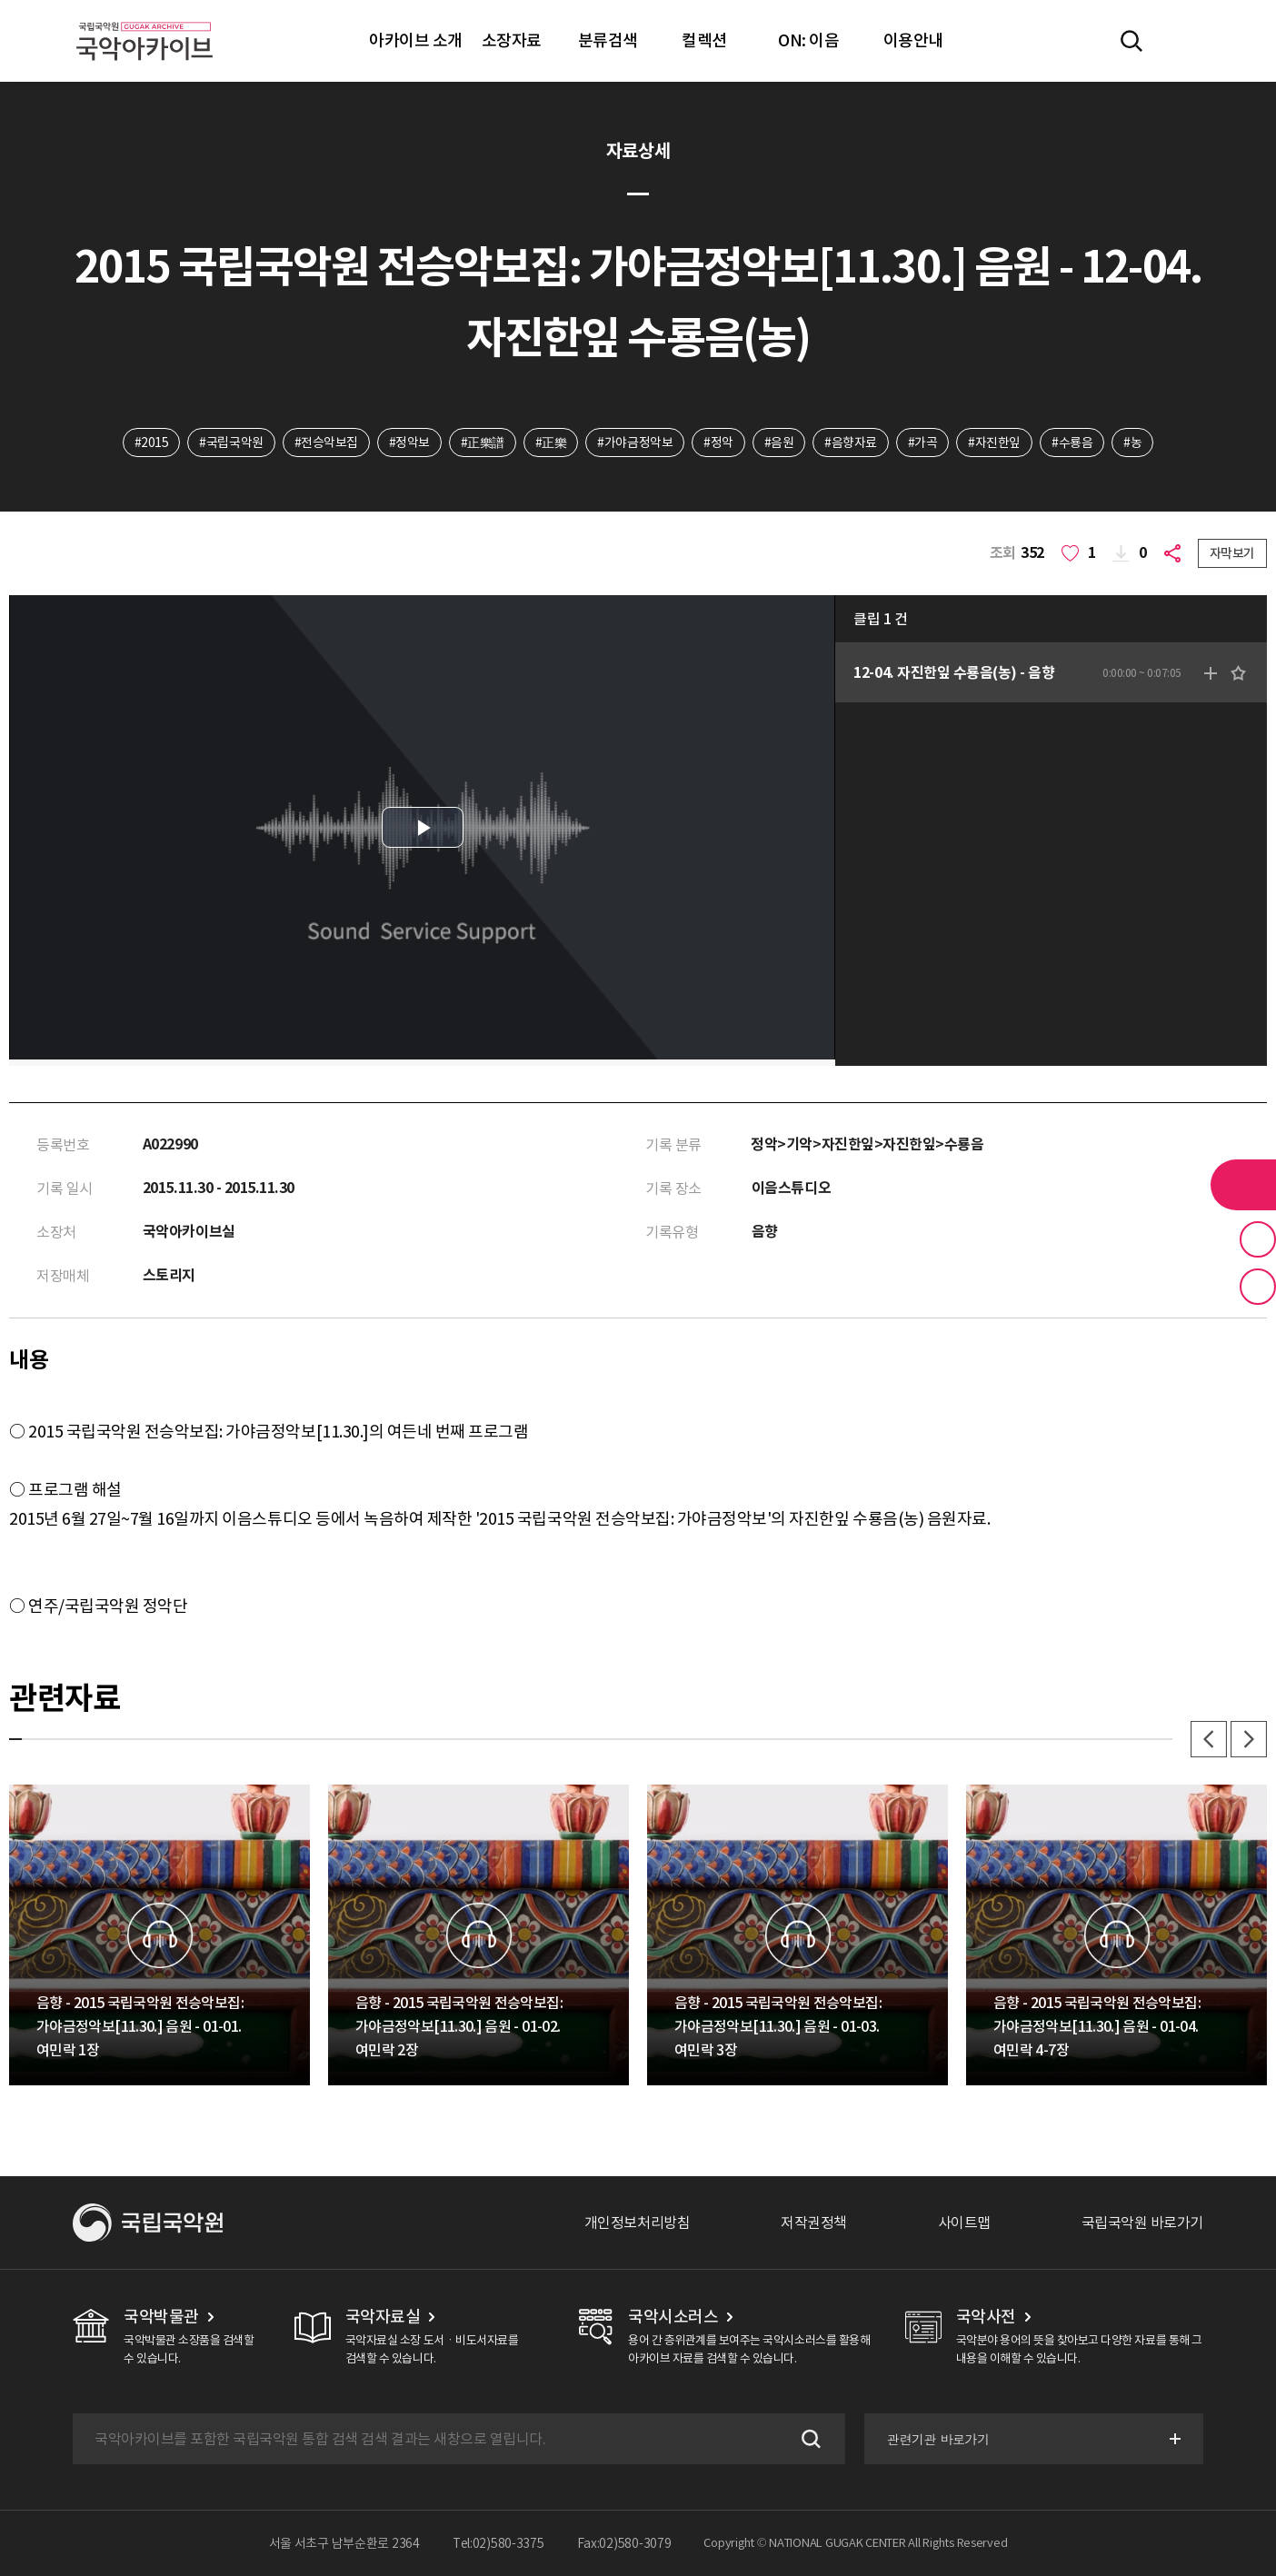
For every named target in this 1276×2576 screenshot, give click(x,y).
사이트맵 (964, 2222)
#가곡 (923, 442)
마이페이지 (1184, 41)
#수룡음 (1072, 442)
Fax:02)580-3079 (624, 2543)
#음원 (779, 442)
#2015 (152, 442)
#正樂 (551, 442)
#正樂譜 (482, 442)
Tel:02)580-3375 (498, 2543)
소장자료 (512, 40)
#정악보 (409, 442)
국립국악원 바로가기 (1142, 2222)
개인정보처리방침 (637, 2222)
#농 (1132, 442)
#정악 (718, 442)
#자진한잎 (994, 442)
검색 (808, 2438)
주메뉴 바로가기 (0, 0)
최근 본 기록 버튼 (1258, 1286)
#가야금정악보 (635, 442)
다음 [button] (1249, 1739)
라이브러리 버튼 (1243, 1184)
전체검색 (1131, 41)
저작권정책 (814, 2222)
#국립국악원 (231, 442)
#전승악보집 (326, 442)
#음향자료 (850, 442)
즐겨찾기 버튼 (1258, 1239)
